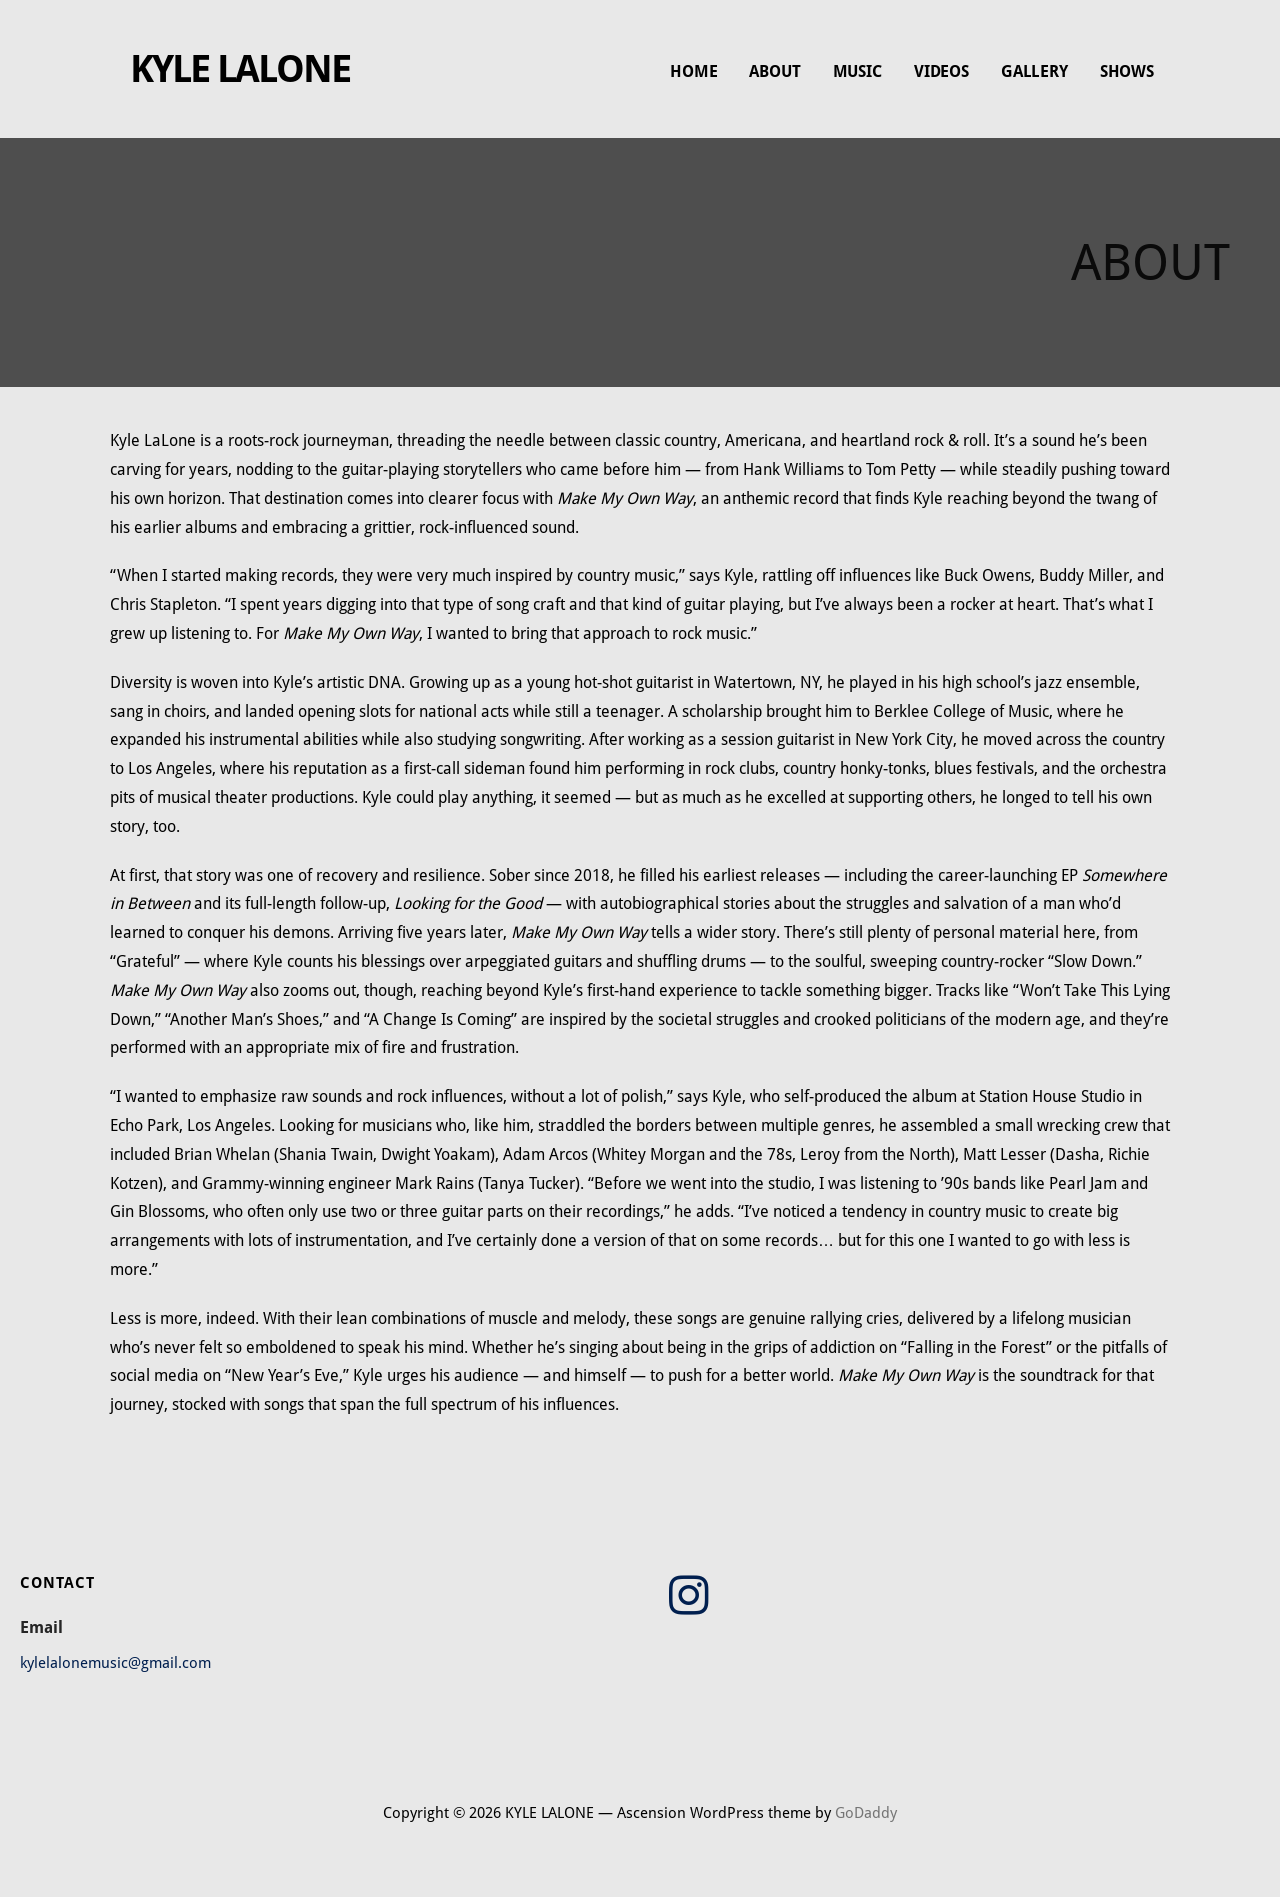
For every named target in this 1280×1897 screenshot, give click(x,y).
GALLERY (1034, 71)
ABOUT (774, 71)
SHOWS (1127, 71)
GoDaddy (866, 1813)
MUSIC (857, 71)
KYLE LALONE (240, 69)
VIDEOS (941, 71)
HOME (693, 71)
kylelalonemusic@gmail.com (115, 1663)
